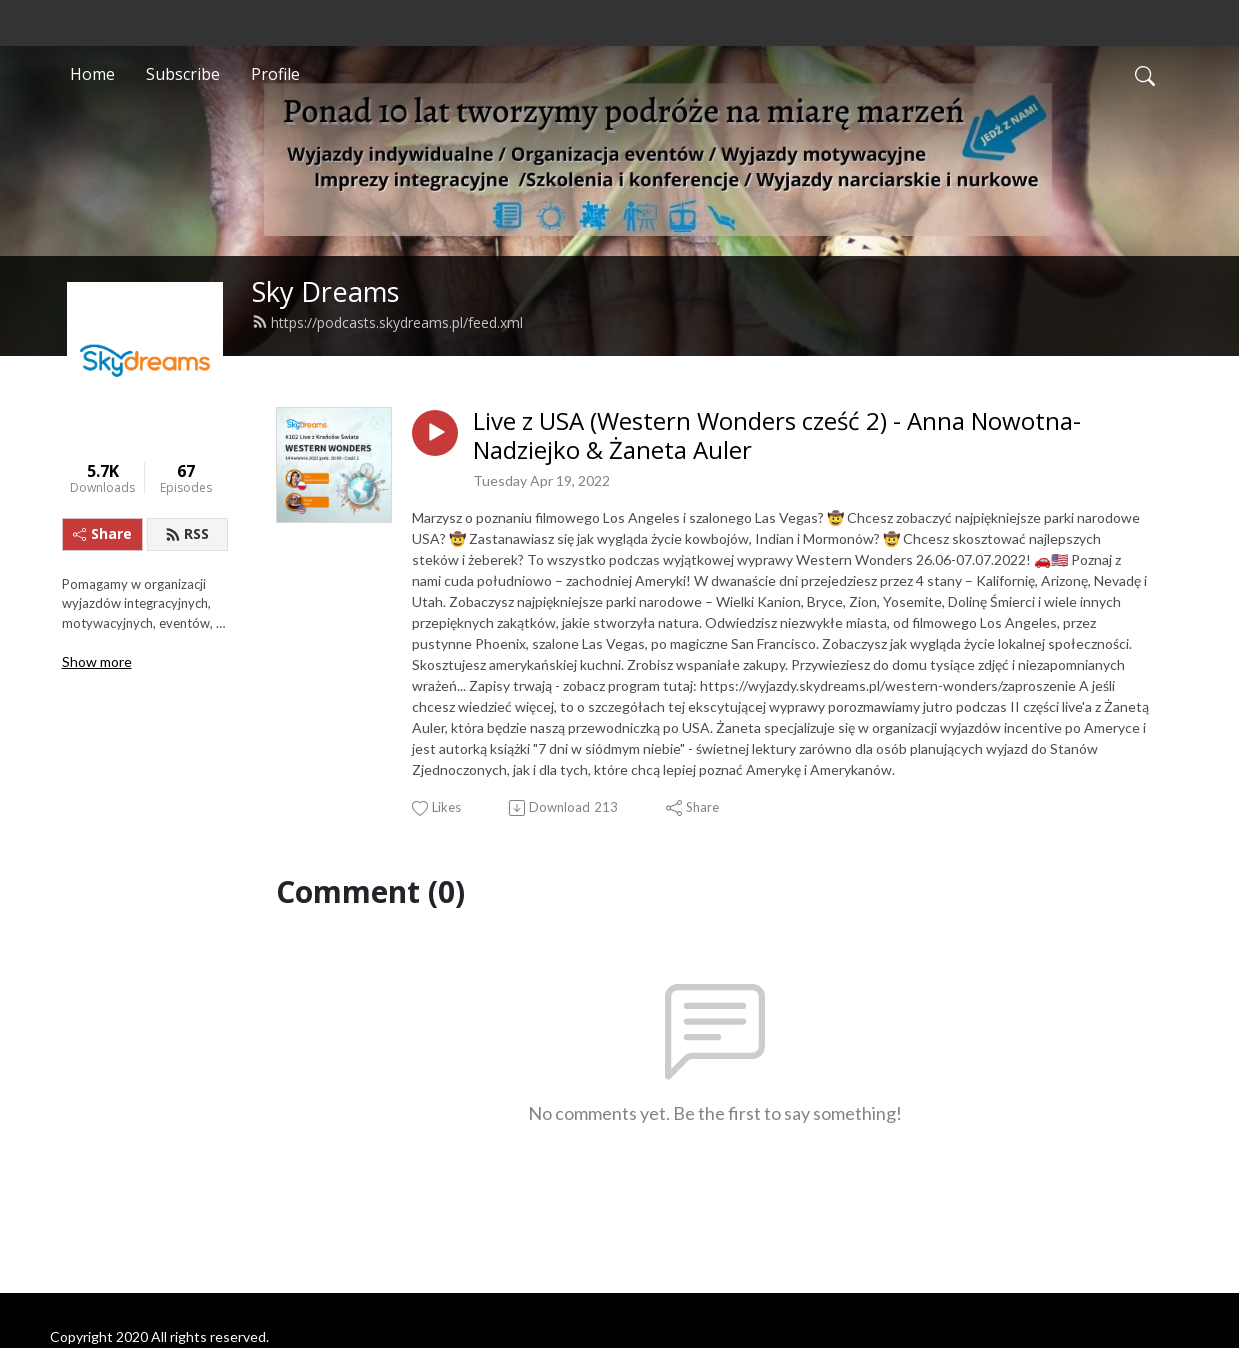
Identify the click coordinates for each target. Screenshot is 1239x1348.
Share (102, 533)
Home (92, 74)
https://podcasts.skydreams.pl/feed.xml (387, 322)
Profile (275, 74)
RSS (187, 533)
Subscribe (183, 74)
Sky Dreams (326, 291)
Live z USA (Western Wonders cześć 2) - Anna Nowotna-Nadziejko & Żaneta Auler (777, 436)
